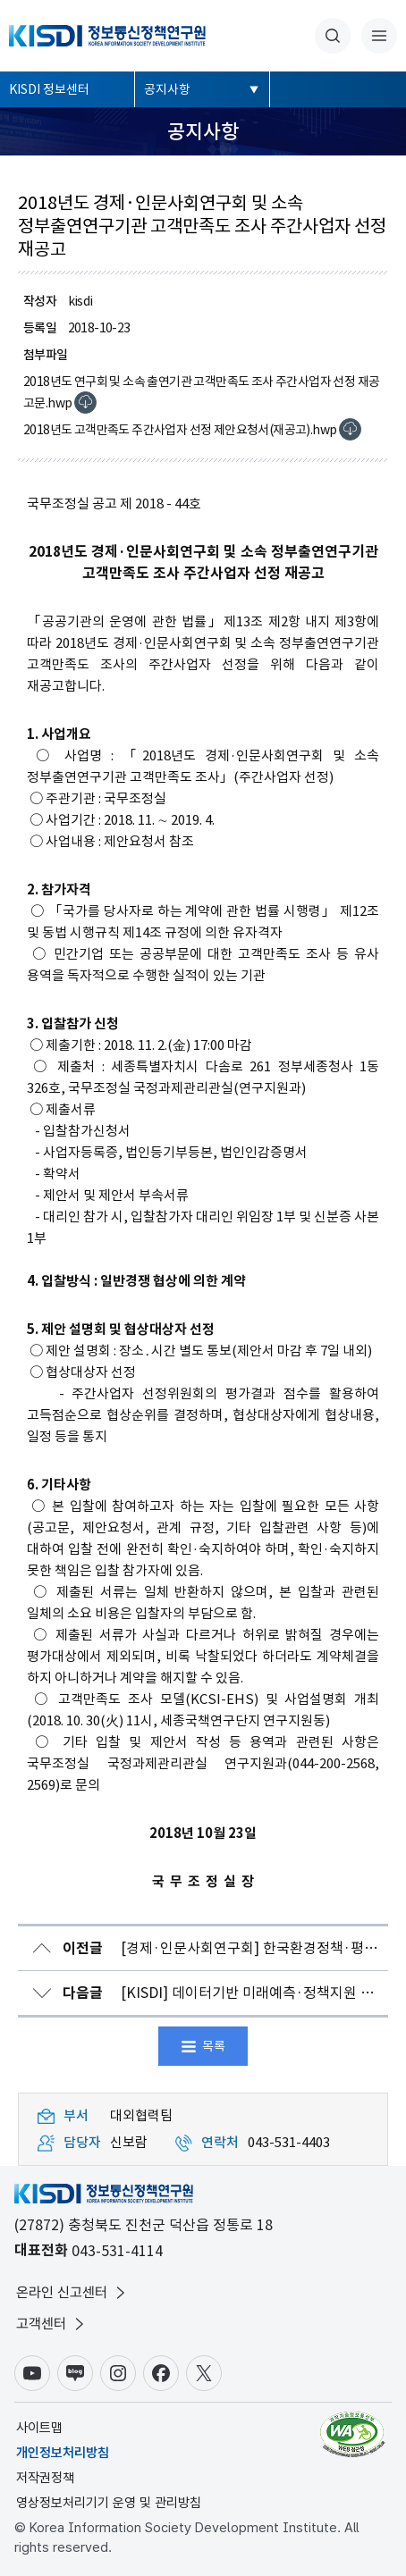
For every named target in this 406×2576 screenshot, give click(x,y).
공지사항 (167, 89)
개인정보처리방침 (62, 2453)
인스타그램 (118, 2373)
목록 (213, 2046)
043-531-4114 (117, 2251)
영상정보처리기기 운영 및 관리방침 (108, 2503)
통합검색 (333, 36)
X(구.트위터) (204, 2373)
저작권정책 (45, 2478)
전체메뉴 (379, 36)
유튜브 (32, 2373)
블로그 (75, 2373)
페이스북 (161, 2373)
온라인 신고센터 (72, 2293)
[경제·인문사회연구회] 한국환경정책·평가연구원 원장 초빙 (225, 1948)
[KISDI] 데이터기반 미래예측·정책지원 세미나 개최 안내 (225, 1993)
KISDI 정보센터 (49, 89)
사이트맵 (39, 2428)
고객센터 (52, 2324)
